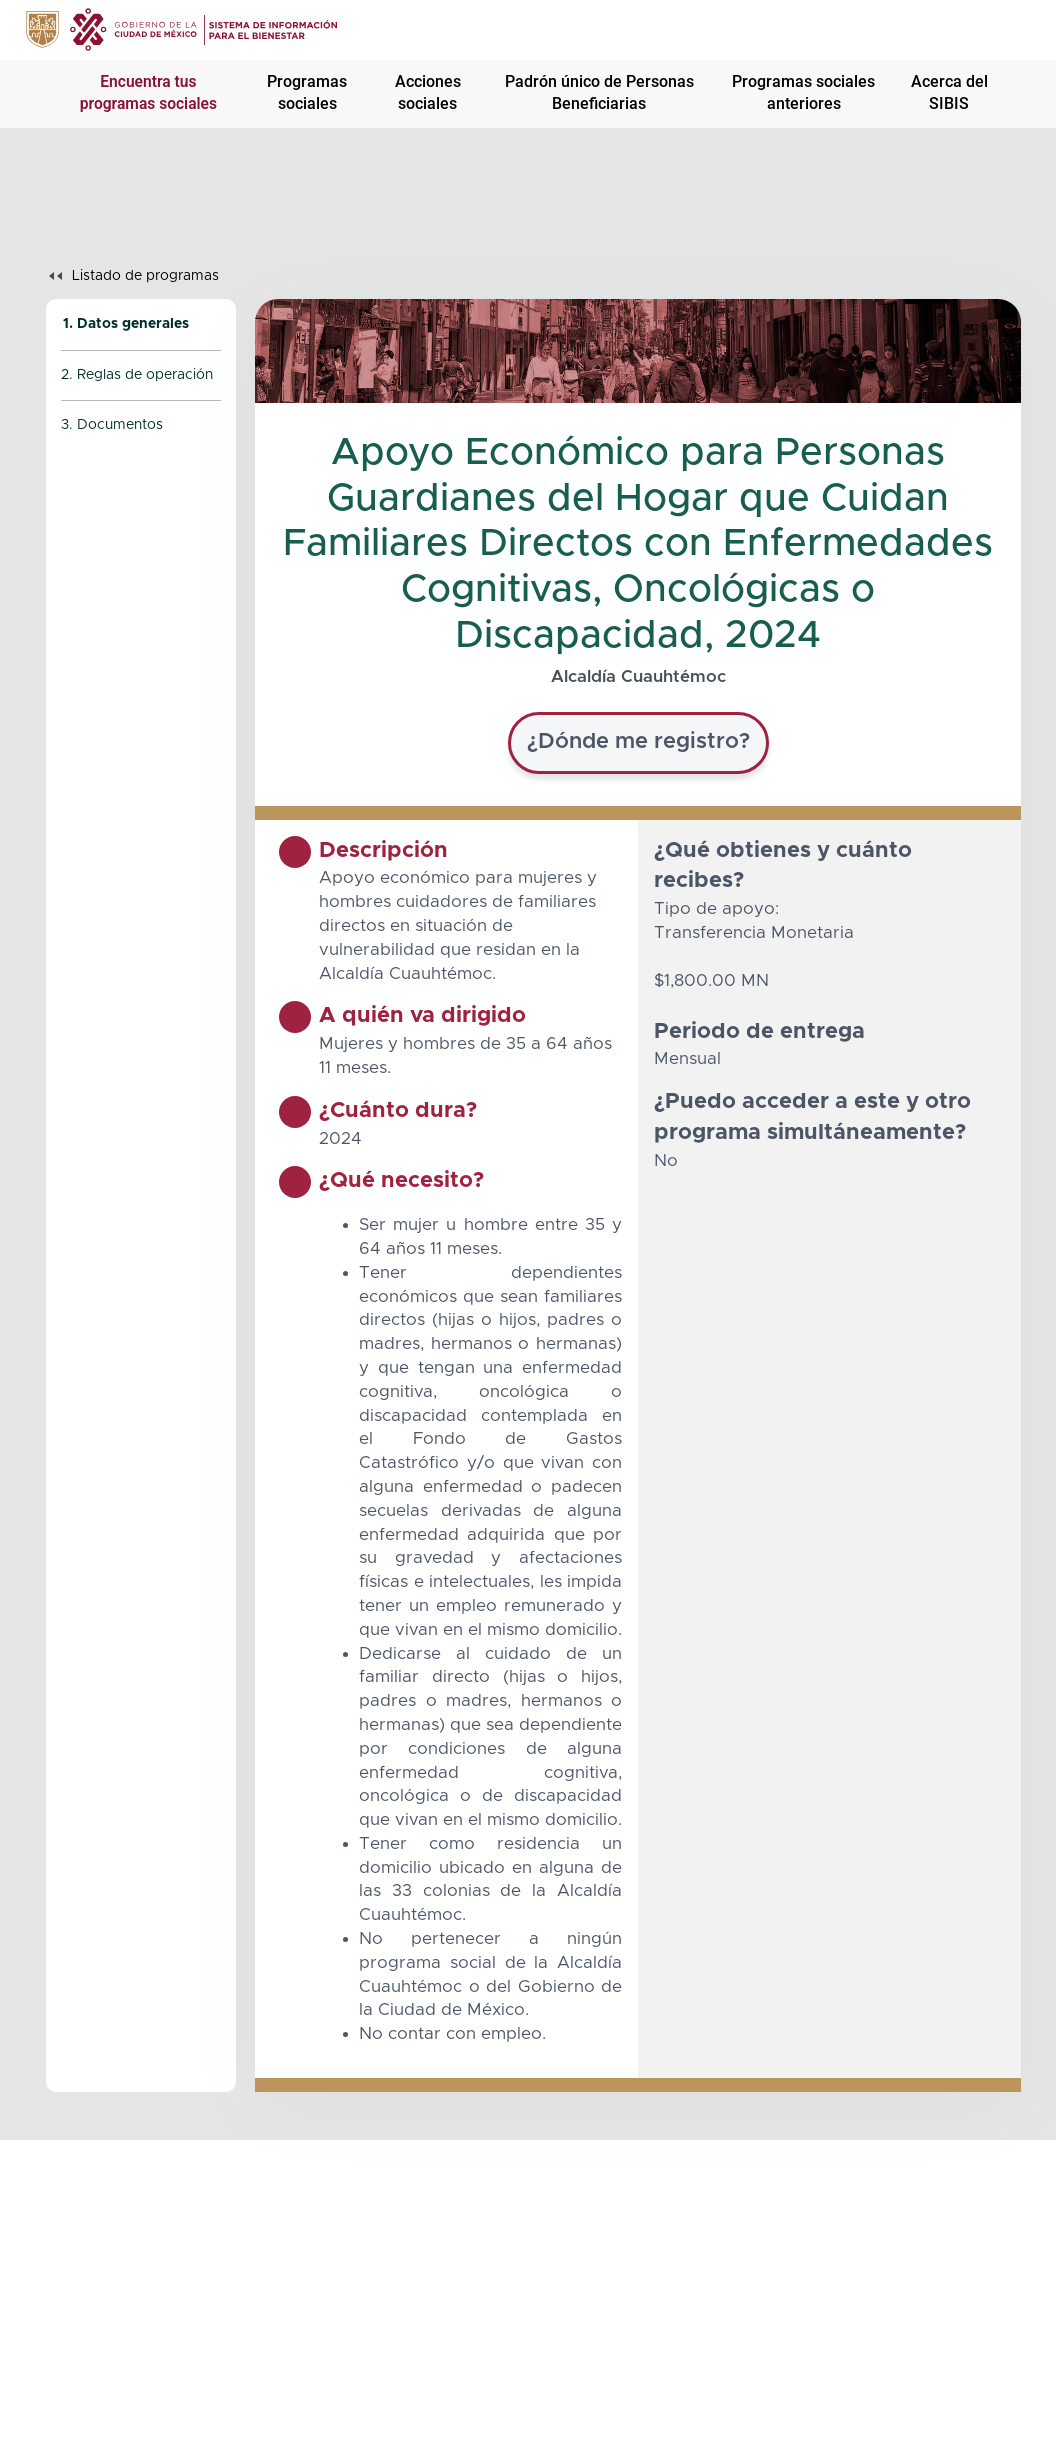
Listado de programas (145, 276)
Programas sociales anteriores (803, 93)
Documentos (120, 425)
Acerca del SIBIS (949, 93)
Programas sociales (307, 93)
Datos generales (133, 324)
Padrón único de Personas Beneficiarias (599, 93)
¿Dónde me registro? (638, 742)
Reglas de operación (145, 375)
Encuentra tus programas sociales (148, 93)
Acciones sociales (428, 93)
